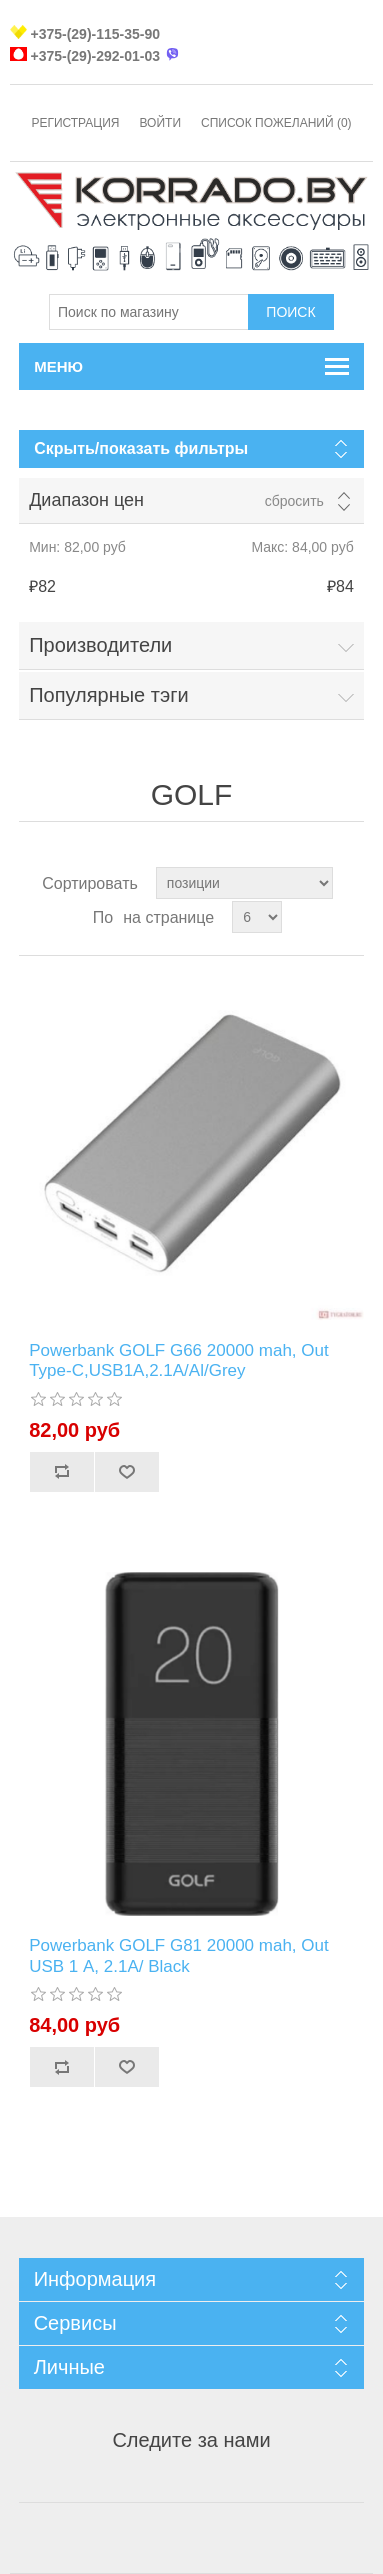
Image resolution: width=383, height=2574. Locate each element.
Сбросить (294, 501)
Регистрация (75, 123)
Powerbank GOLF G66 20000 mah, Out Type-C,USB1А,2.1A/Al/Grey (179, 1360)
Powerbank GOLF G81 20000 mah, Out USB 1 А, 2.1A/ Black (179, 1955)
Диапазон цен (86, 500)
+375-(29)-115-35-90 (95, 34)
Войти (161, 123)
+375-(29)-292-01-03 (95, 56)
